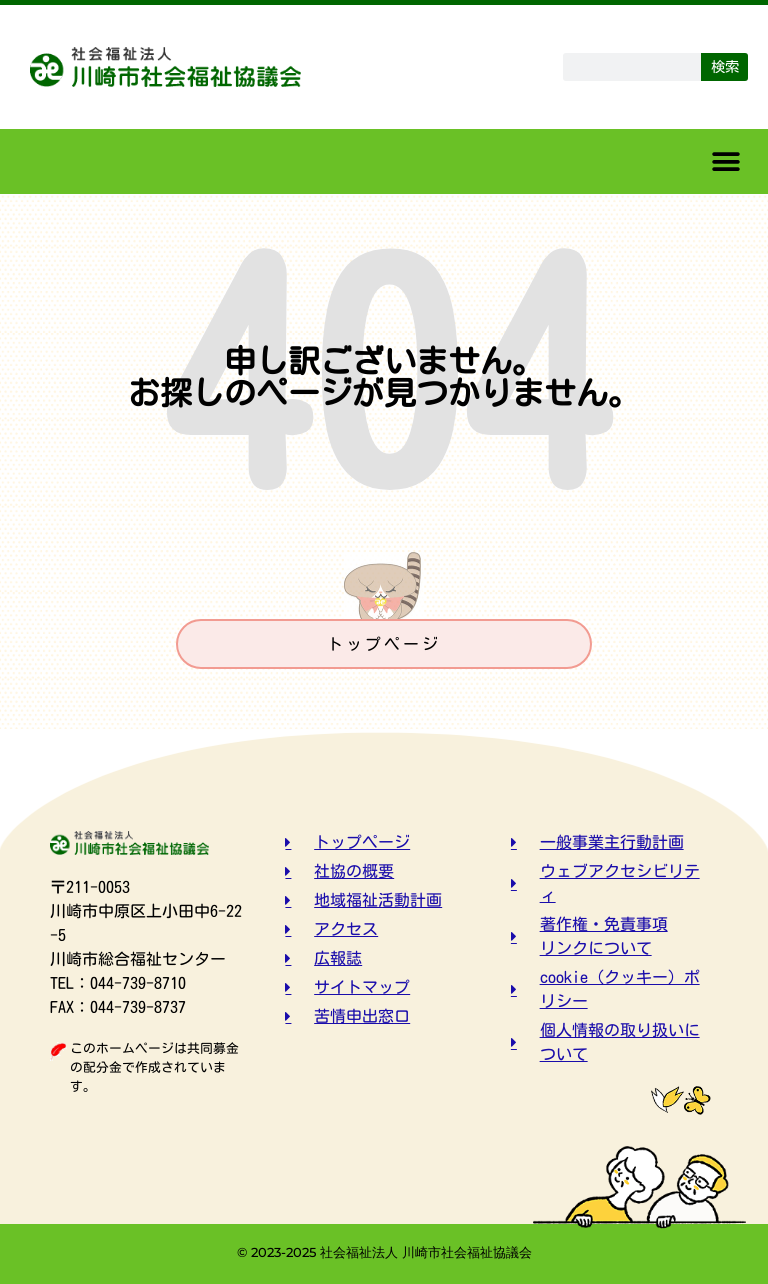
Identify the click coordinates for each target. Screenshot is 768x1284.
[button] (725, 161)
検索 (725, 66)
